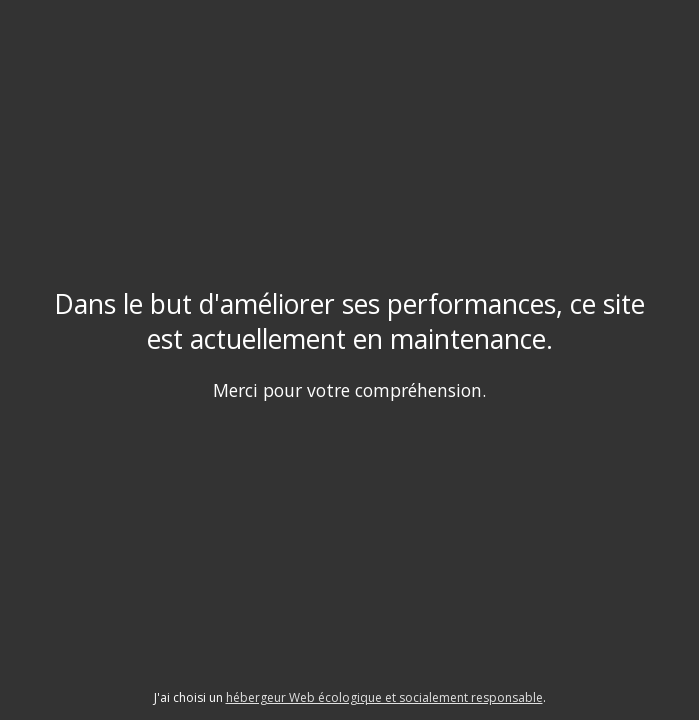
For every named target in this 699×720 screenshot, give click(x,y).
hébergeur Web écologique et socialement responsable (384, 697)
